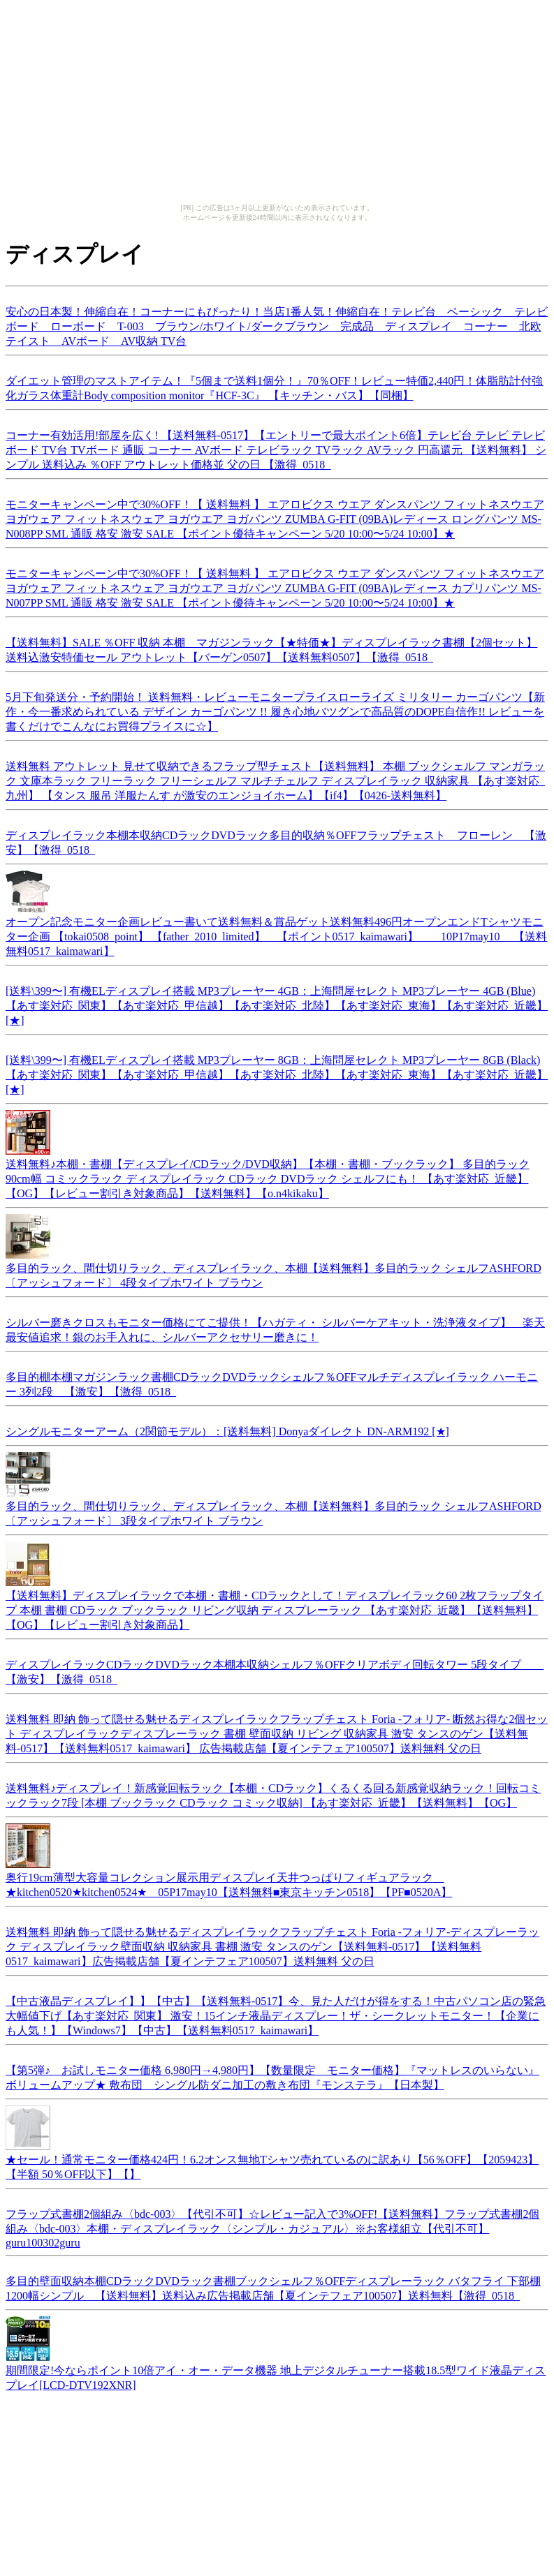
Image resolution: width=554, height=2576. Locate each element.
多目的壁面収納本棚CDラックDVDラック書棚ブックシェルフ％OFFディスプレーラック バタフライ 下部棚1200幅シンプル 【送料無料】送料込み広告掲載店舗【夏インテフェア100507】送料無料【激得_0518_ (273, 2286)
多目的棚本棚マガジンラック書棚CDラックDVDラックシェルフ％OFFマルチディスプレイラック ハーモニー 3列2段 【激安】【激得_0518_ (272, 1382)
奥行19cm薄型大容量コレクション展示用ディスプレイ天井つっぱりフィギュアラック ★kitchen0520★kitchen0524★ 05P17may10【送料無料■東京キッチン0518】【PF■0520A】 (229, 1878)
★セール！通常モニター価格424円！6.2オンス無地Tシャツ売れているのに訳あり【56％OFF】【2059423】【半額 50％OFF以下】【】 (272, 2160)
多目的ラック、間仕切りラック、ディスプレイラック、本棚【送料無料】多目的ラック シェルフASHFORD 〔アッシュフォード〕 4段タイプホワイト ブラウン (273, 1269)
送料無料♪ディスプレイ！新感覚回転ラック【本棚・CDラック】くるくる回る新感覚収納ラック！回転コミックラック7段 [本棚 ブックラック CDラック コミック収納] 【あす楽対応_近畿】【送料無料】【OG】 (273, 1793)
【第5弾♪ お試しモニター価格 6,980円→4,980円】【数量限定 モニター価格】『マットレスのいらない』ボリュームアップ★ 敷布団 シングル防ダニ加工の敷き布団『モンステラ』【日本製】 (272, 2075)
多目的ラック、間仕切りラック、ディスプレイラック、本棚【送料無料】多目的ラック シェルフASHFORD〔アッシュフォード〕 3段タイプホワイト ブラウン (273, 1507)
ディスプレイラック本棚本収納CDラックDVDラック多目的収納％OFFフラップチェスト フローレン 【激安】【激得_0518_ (276, 840)
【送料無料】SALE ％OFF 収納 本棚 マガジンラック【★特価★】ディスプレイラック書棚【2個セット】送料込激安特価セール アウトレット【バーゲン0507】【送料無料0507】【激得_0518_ (271, 647)
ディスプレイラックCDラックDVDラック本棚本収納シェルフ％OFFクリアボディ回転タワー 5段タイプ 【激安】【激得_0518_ (275, 1670)
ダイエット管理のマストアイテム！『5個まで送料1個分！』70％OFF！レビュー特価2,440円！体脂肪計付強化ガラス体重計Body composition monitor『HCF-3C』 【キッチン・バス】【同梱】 (274, 386)
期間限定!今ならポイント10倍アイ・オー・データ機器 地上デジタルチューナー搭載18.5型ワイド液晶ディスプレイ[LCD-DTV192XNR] (276, 2371)
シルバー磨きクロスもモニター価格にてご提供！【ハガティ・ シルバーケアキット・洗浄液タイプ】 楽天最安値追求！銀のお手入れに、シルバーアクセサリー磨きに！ (275, 1327)
